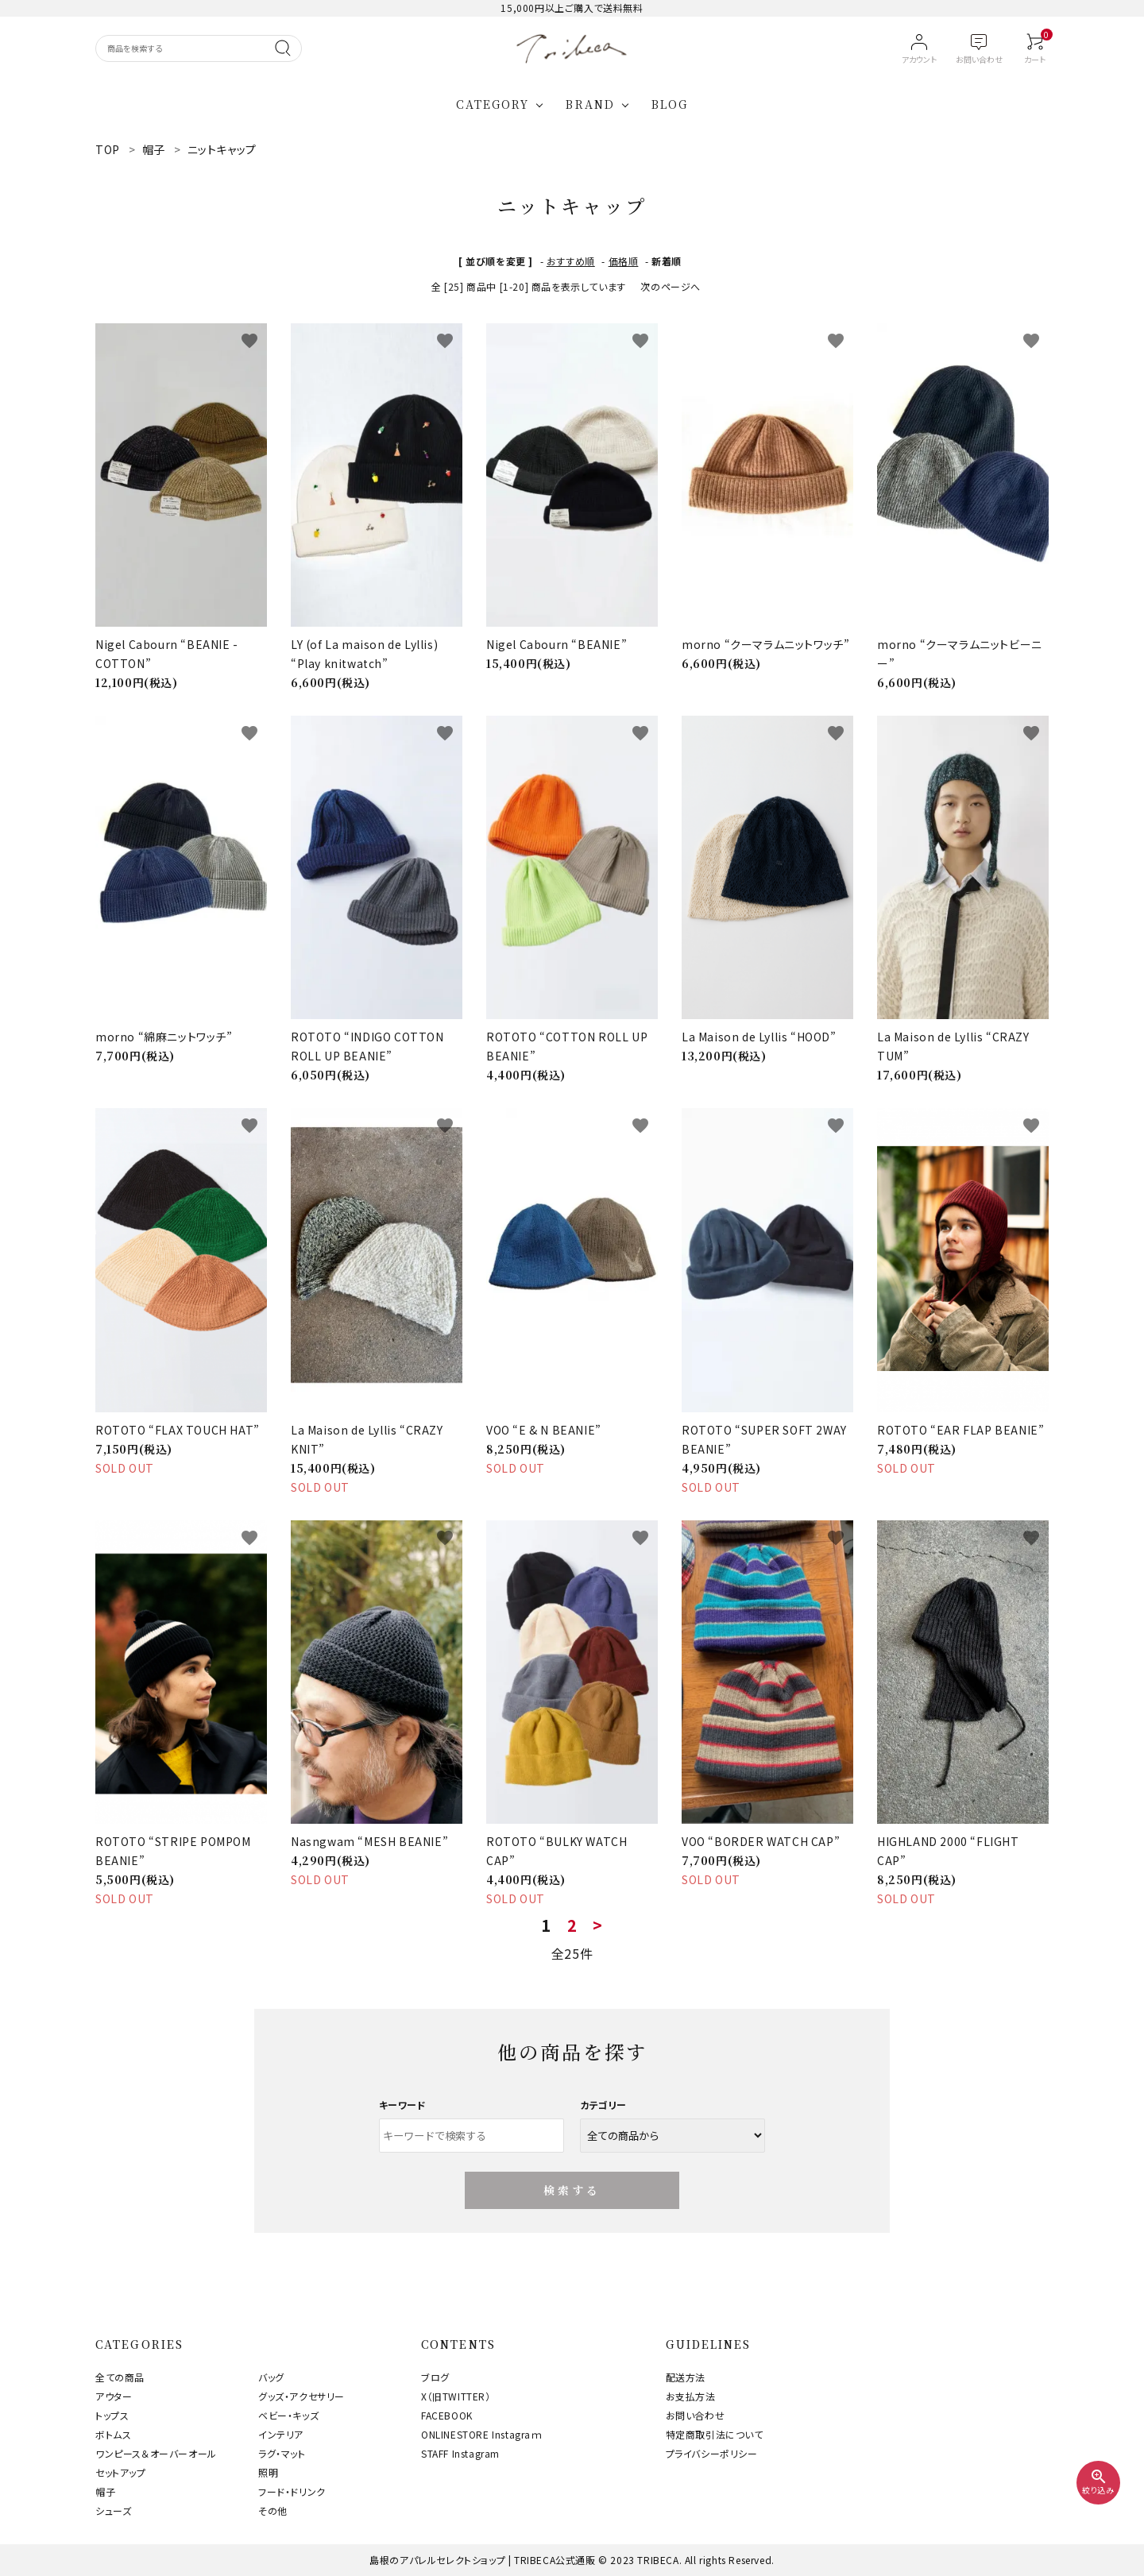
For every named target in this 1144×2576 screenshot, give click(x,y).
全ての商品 (120, 2377)
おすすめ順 (571, 261)
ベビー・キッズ (288, 2415)
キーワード (403, 2104)
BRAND (590, 104)
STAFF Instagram (460, 2453)
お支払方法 (691, 2396)
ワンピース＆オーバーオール (156, 2453)
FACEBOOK (447, 2415)
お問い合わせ (695, 2415)
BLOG (669, 104)
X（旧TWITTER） (456, 2396)
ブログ (435, 2377)
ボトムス (113, 2434)
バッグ (271, 2377)
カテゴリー (603, 2104)
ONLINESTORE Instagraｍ (482, 2434)
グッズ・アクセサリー (301, 2396)
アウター (113, 2396)
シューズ (113, 2510)
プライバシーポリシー (712, 2453)
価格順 (624, 261)
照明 (268, 2472)
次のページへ (670, 286)
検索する (572, 2190)
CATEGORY (493, 104)
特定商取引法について (714, 2434)
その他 (273, 2510)
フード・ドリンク (292, 2491)
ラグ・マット (282, 2453)
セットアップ (120, 2472)
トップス (112, 2415)
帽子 (105, 2491)
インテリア (280, 2434)
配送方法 (685, 2377)
